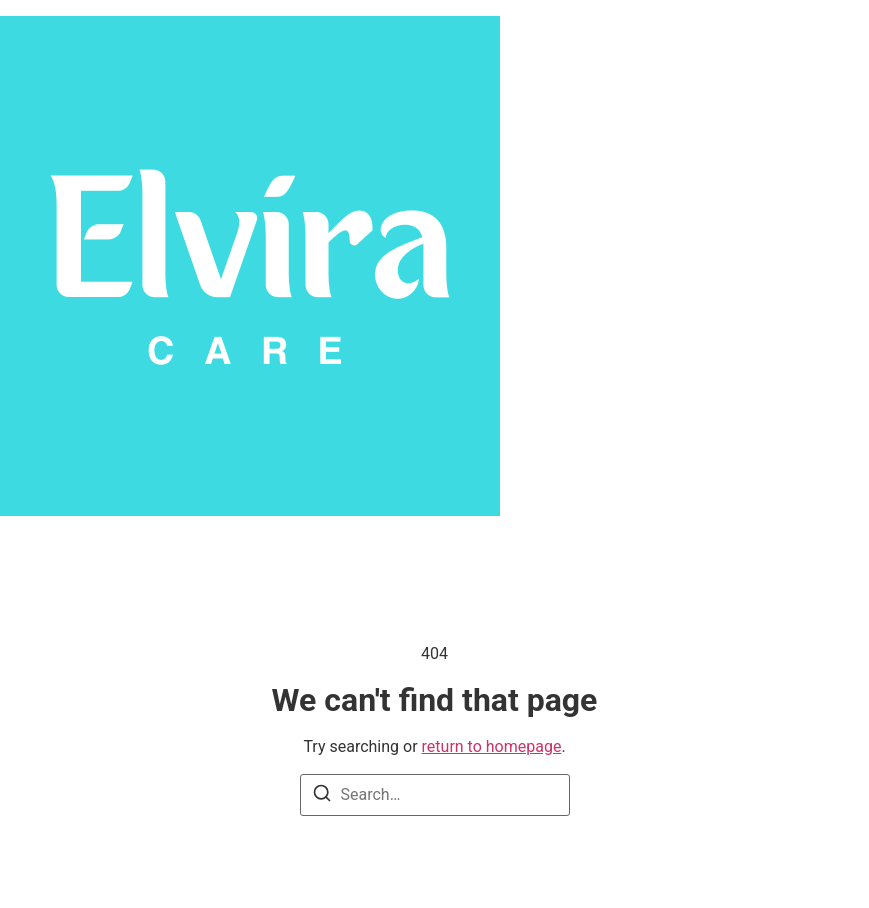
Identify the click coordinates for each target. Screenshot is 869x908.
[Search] (322, 796)
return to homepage (492, 746)
